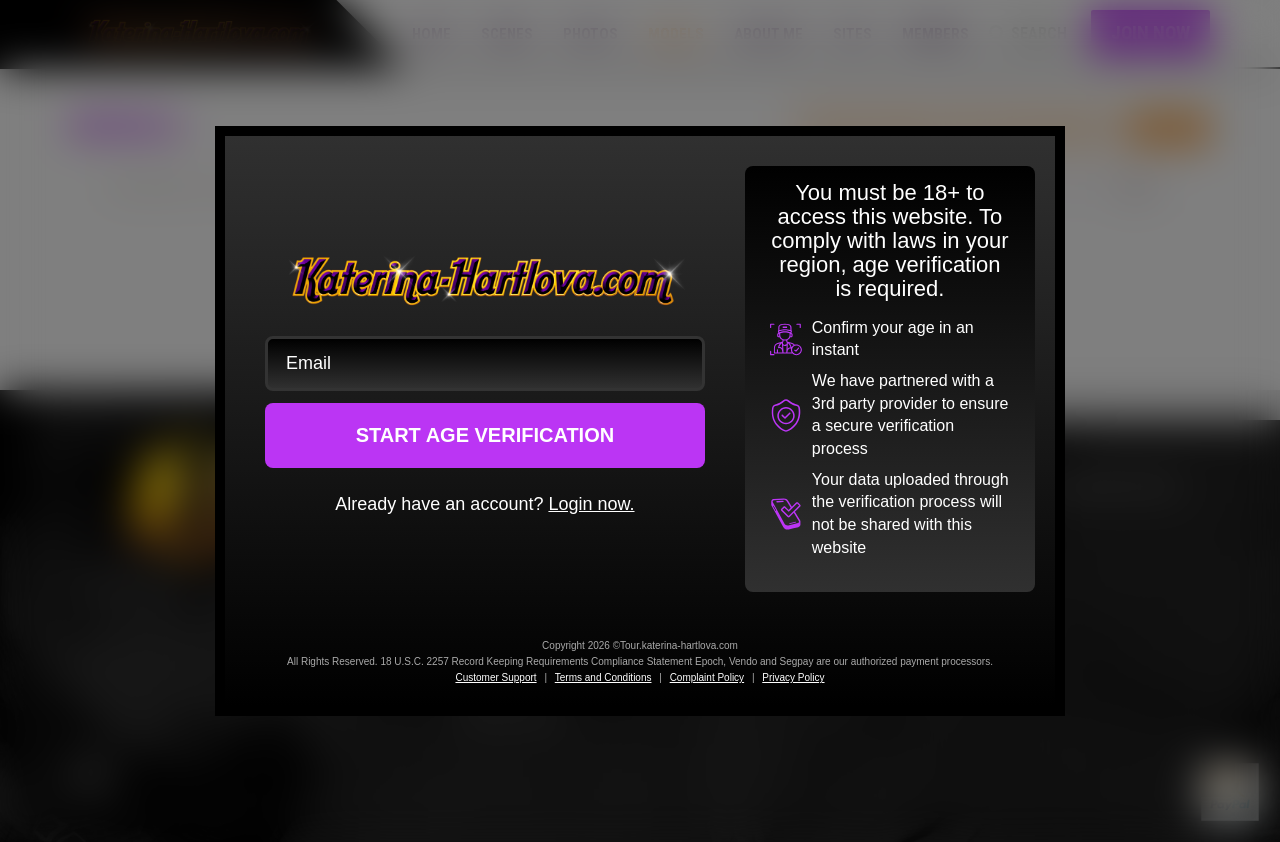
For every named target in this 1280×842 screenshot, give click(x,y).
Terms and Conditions (603, 677)
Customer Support (495, 677)
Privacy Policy (793, 677)
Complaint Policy (707, 677)
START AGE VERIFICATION (485, 435)
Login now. (591, 504)
